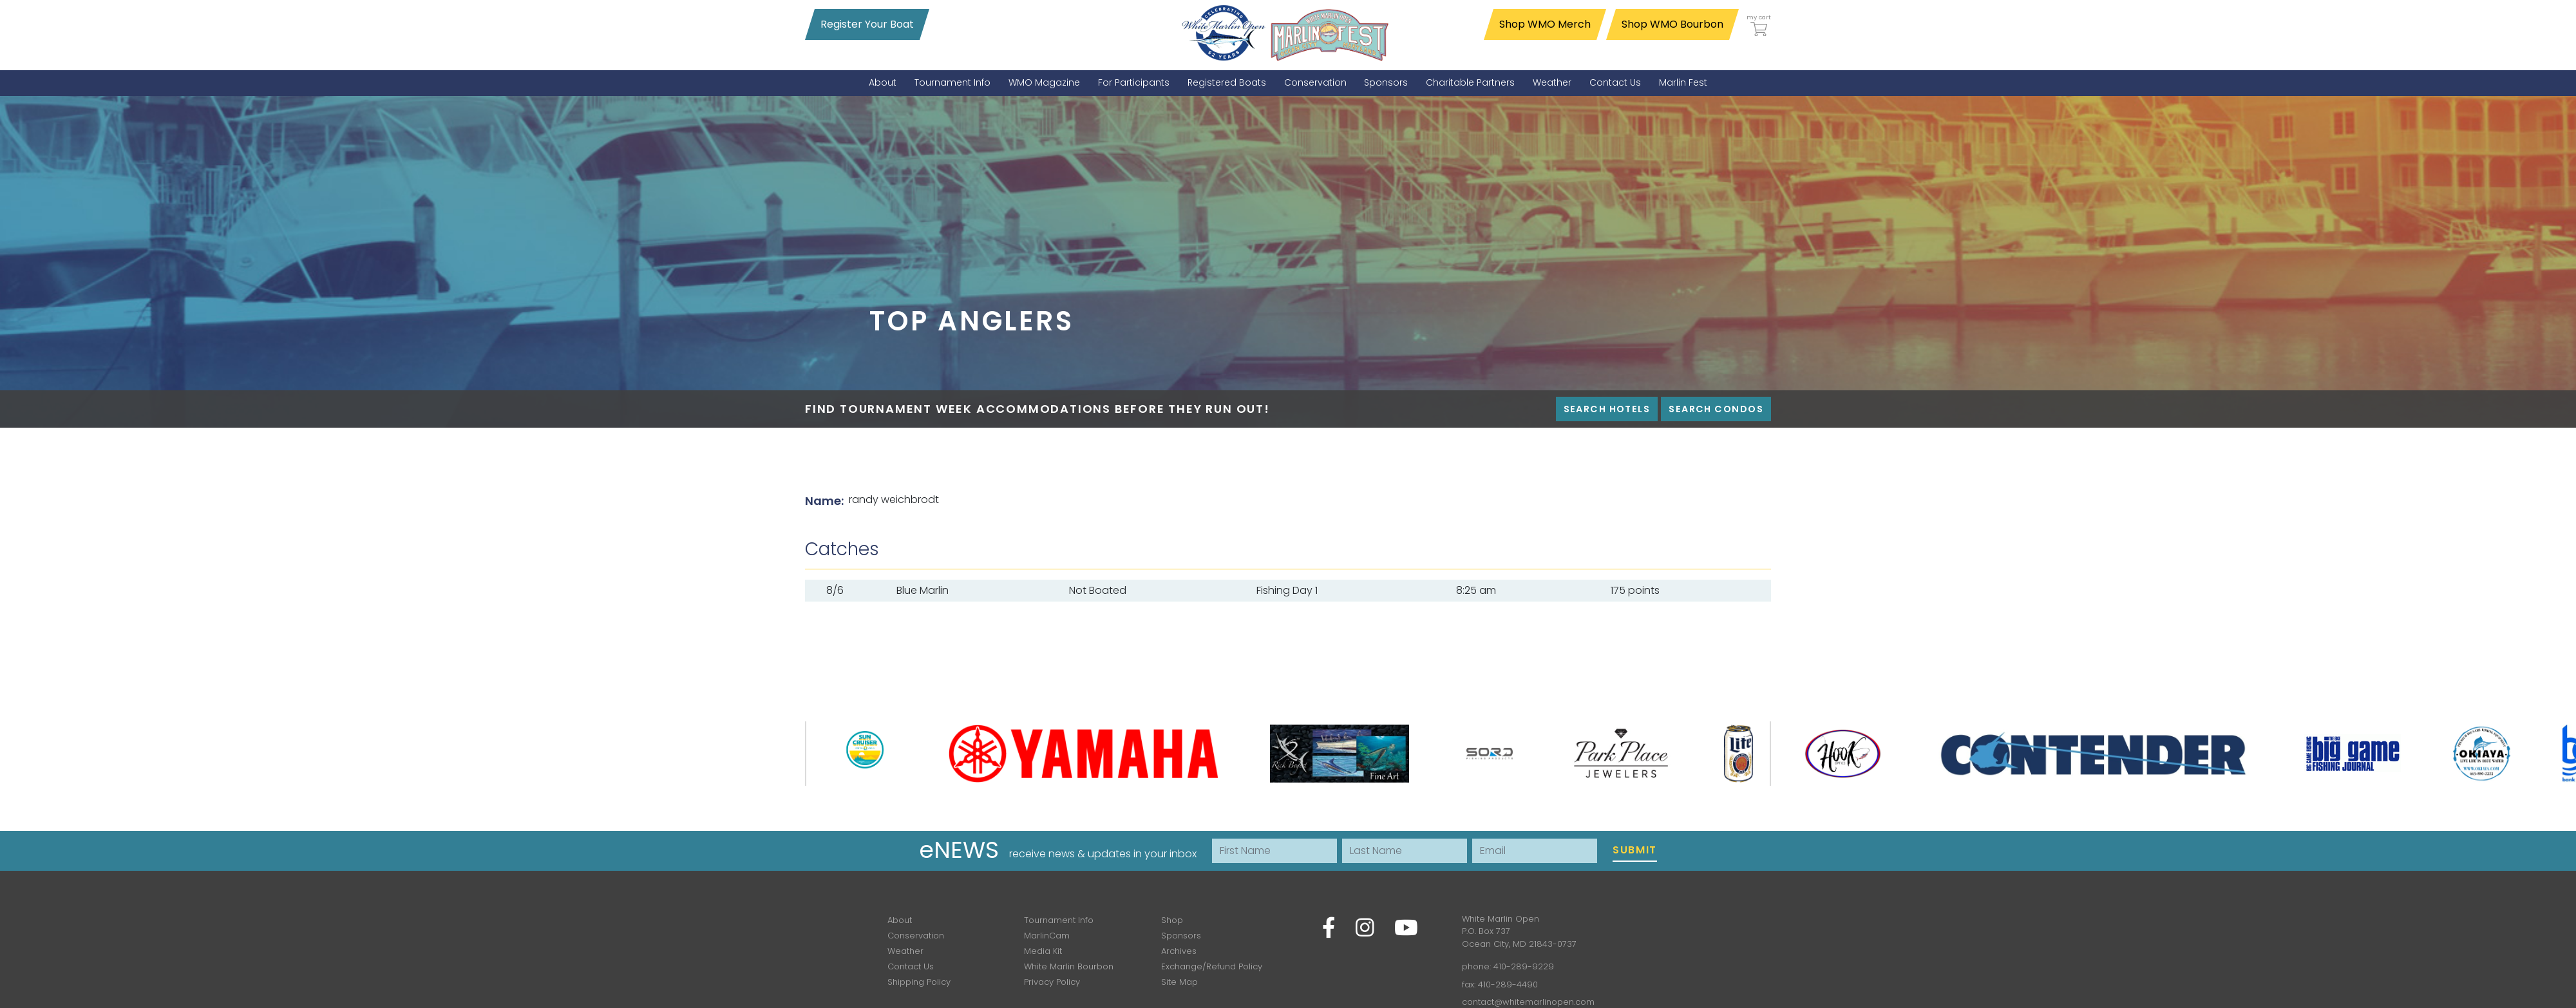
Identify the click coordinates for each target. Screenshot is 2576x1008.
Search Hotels (1607, 409)
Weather (905, 951)
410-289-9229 (1523, 966)
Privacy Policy (1052, 982)
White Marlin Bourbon (1068, 966)
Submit (1635, 849)
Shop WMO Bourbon (1672, 24)
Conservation (915, 935)
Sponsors (1181, 935)
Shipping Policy (919, 982)
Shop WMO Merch (1545, 24)
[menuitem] (882, 82)
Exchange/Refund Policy (1211, 966)
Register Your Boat (867, 24)
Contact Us (910, 966)
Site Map (1179, 982)
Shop (1172, 920)
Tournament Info (1059, 920)
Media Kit (1043, 951)
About (899, 920)
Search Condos (1716, 409)
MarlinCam (1047, 935)
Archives (1179, 951)
